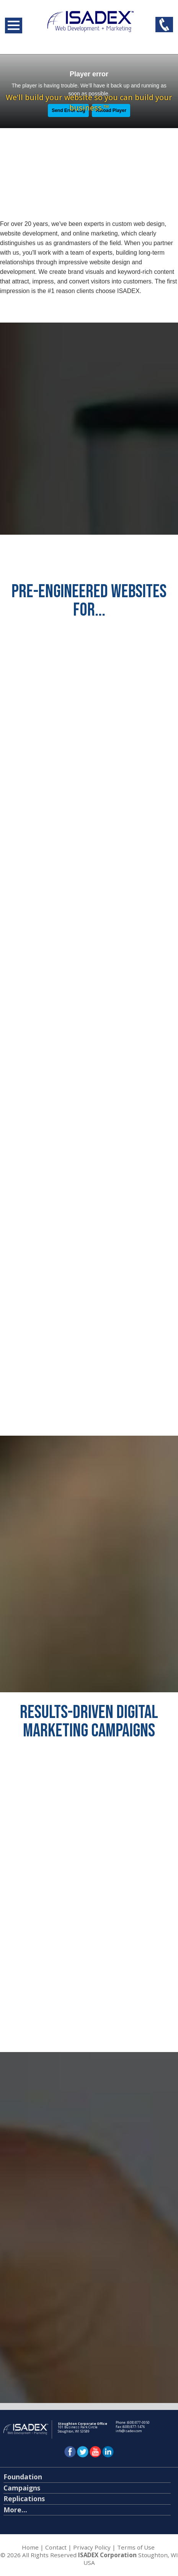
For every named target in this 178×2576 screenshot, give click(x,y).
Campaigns (21, 2487)
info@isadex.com (129, 2431)
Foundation (22, 2476)
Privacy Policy (92, 2547)
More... (15, 2509)
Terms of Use (136, 2547)
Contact (56, 2547)
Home (30, 2547)
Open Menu (13, 25)
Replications (24, 2498)
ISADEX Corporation (107, 2555)
